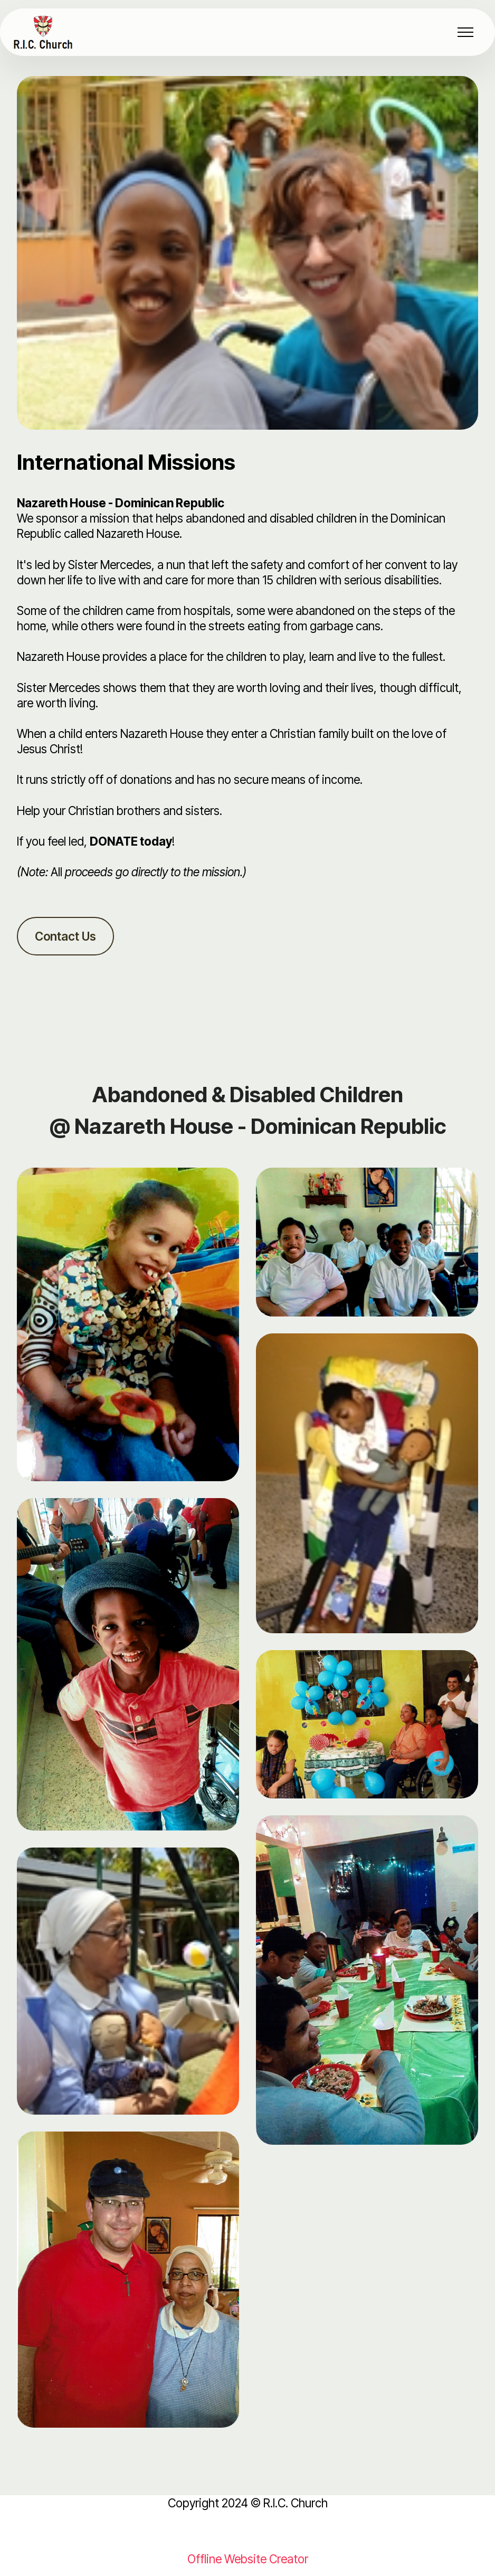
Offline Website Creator (247, 2559)
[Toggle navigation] (466, 32)
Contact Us (65, 936)
